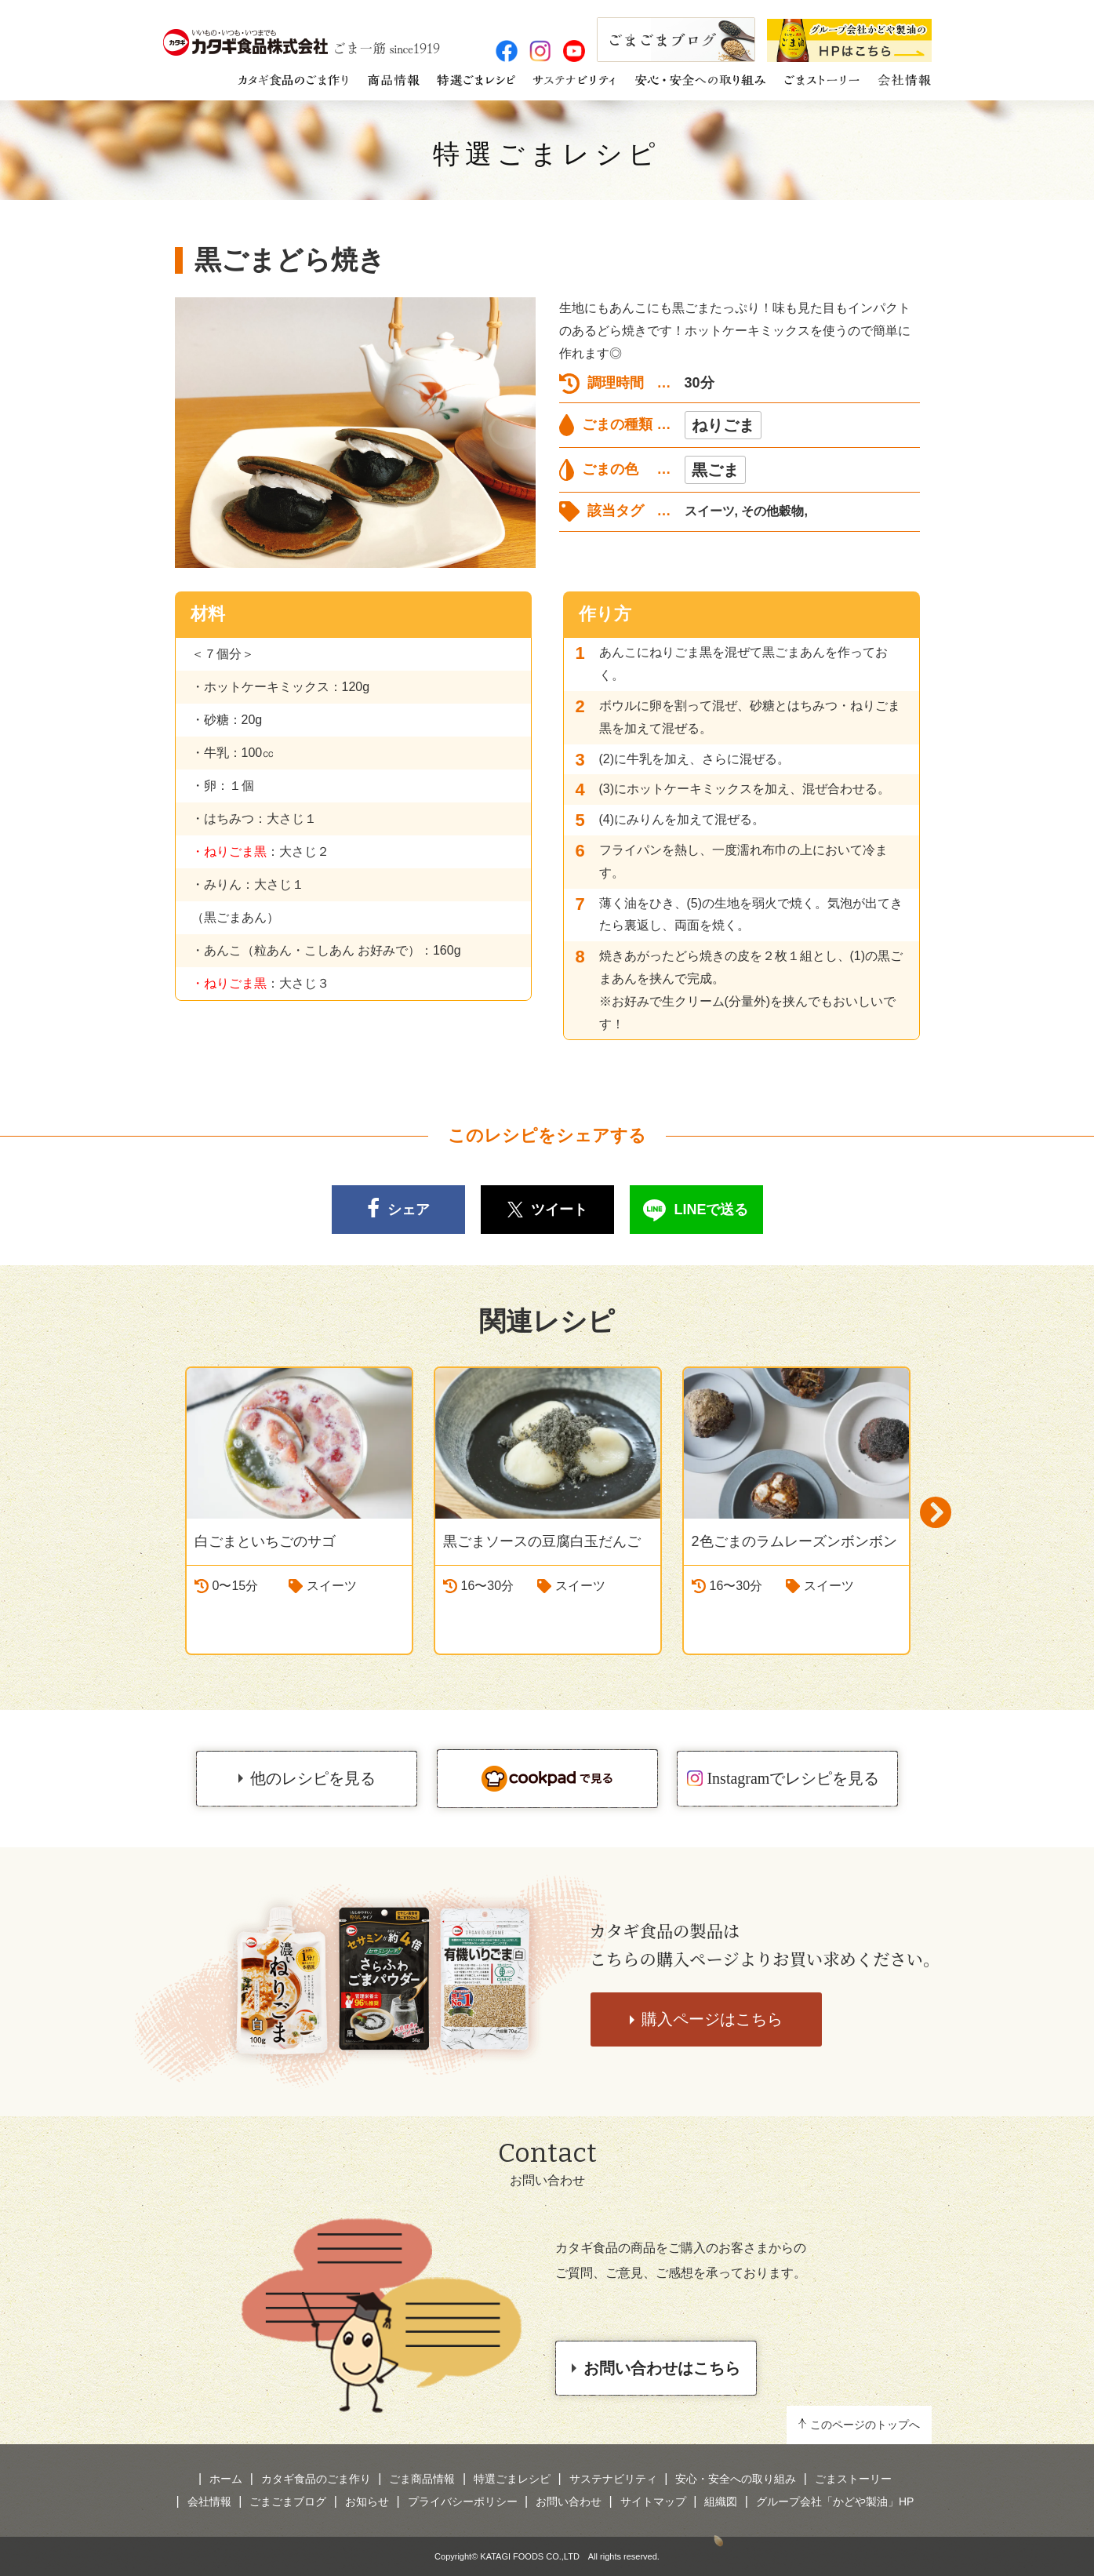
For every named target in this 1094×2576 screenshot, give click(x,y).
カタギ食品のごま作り (316, 2478)
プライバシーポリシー (463, 2501)
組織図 (720, 2501)
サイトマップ (653, 2501)
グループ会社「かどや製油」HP (835, 2501)
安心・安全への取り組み (735, 2478)
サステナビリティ (613, 2478)
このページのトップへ (865, 2424)
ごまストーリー (853, 2478)
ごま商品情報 (422, 2478)
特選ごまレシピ (547, 154)
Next (935, 1513)
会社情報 (209, 2501)
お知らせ (367, 2501)
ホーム (225, 2478)
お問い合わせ (569, 2501)
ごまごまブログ (287, 2501)
